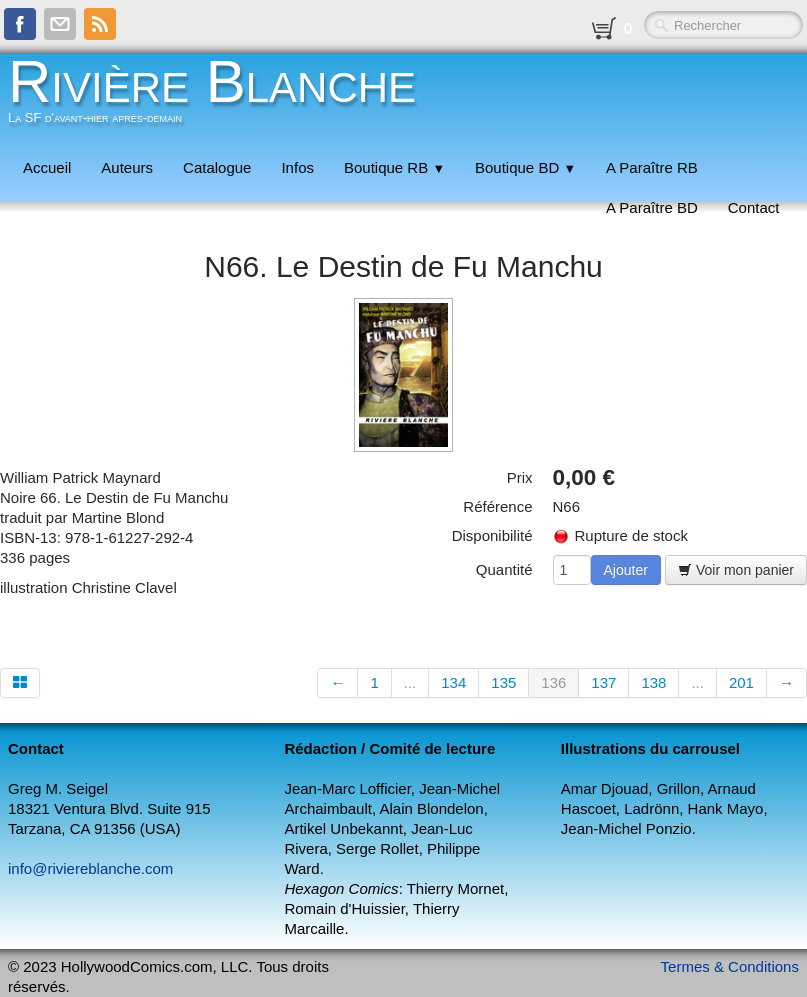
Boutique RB (394, 167)
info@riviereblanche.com (90, 868)
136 (553, 682)
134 (453, 682)
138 (653, 682)
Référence (497, 506)
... (410, 682)
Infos (297, 167)
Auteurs (127, 167)
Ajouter (626, 570)
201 (741, 682)
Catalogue (217, 167)
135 (503, 682)
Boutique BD (525, 167)
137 (603, 682)
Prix (520, 477)
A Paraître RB (652, 167)
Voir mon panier (736, 570)
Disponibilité (492, 535)
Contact (754, 207)
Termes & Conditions (730, 966)
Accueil (47, 167)
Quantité (504, 569)
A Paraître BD (652, 207)
